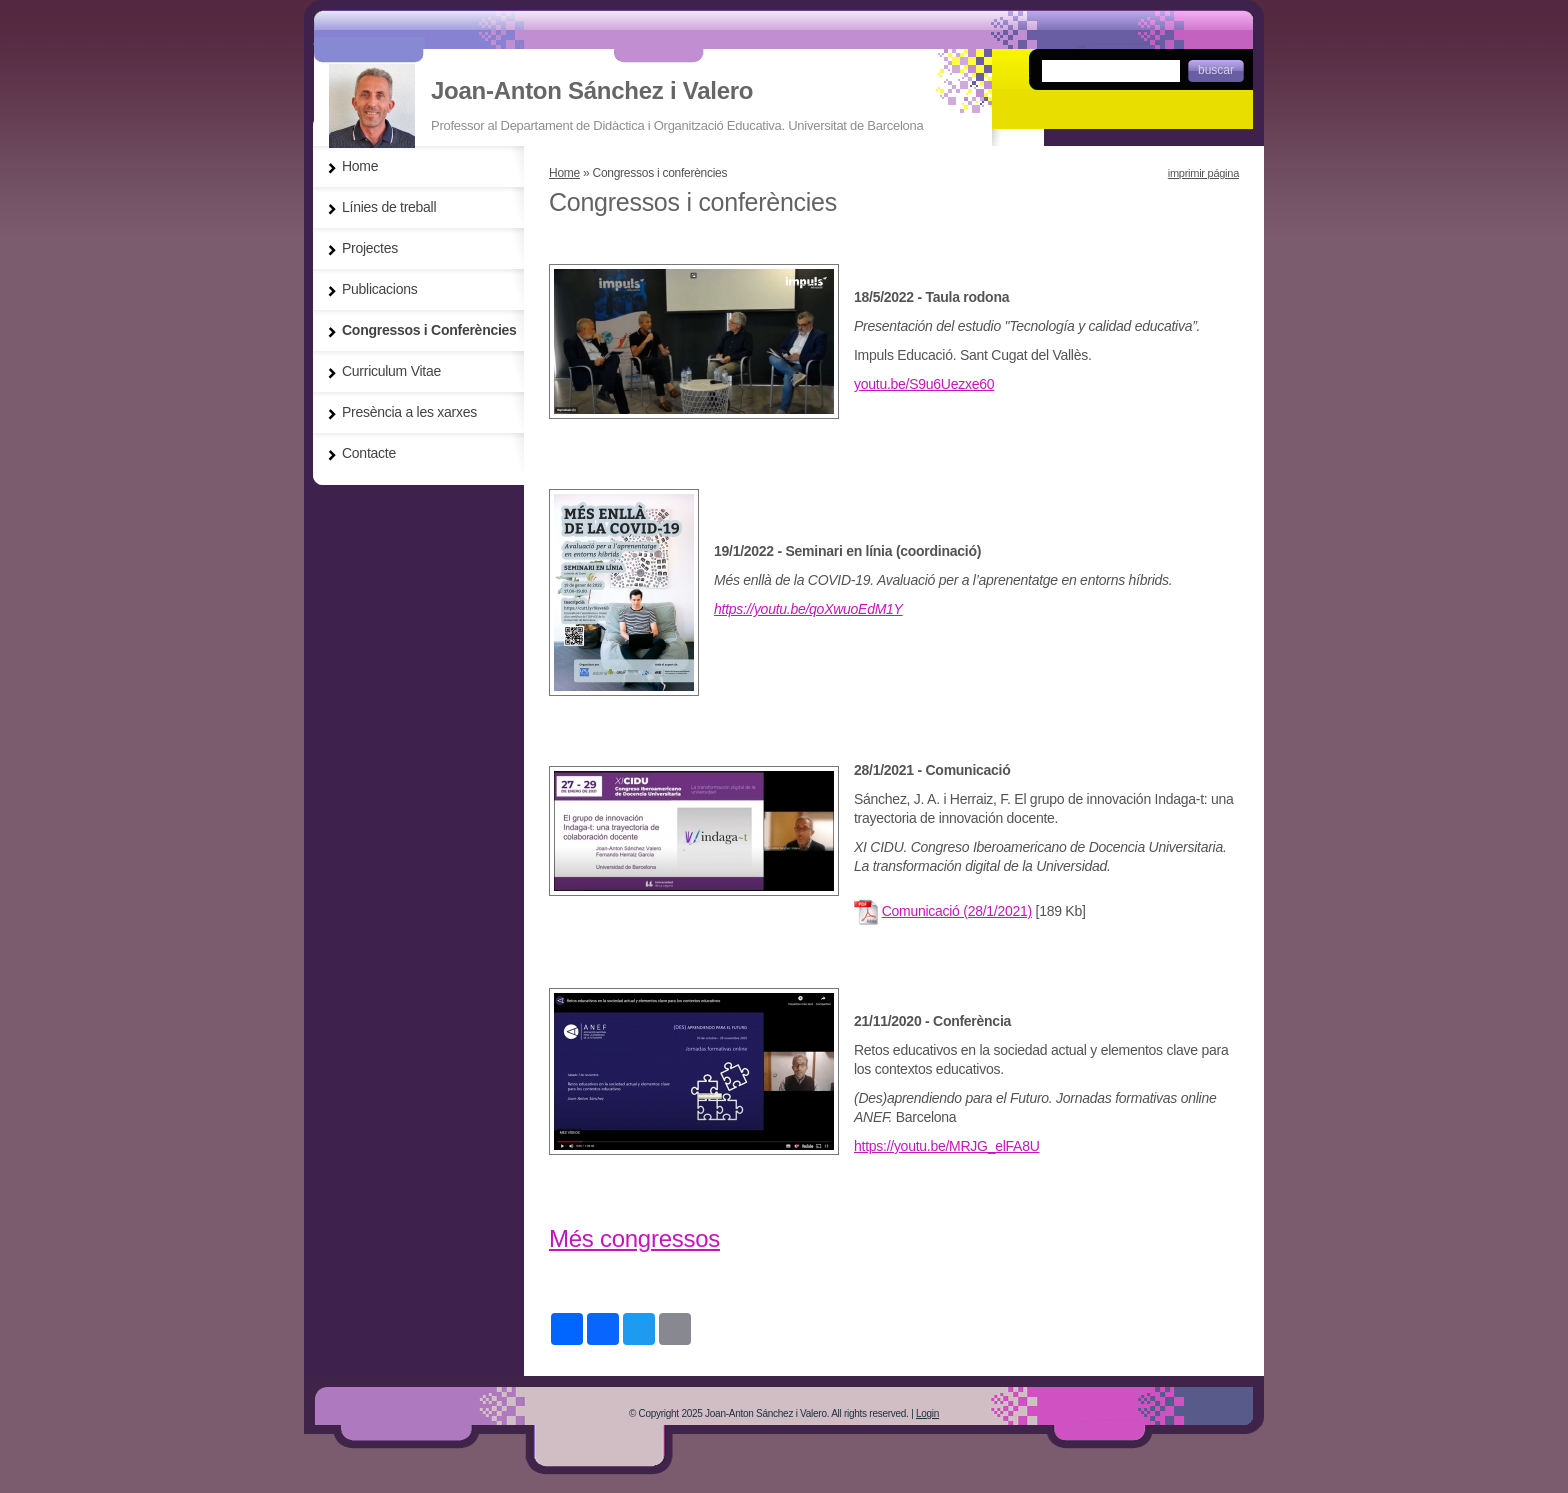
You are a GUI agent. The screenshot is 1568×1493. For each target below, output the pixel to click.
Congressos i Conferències (429, 330)
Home (564, 173)
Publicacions (379, 289)
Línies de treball (389, 207)
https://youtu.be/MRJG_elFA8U (947, 1146)
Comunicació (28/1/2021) (957, 911)
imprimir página (1203, 173)
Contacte (369, 453)
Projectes (370, 248)
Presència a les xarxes (409, 412)
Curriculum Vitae (391, 371)
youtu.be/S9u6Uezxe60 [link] (924, 384)
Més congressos (634, 1238)
